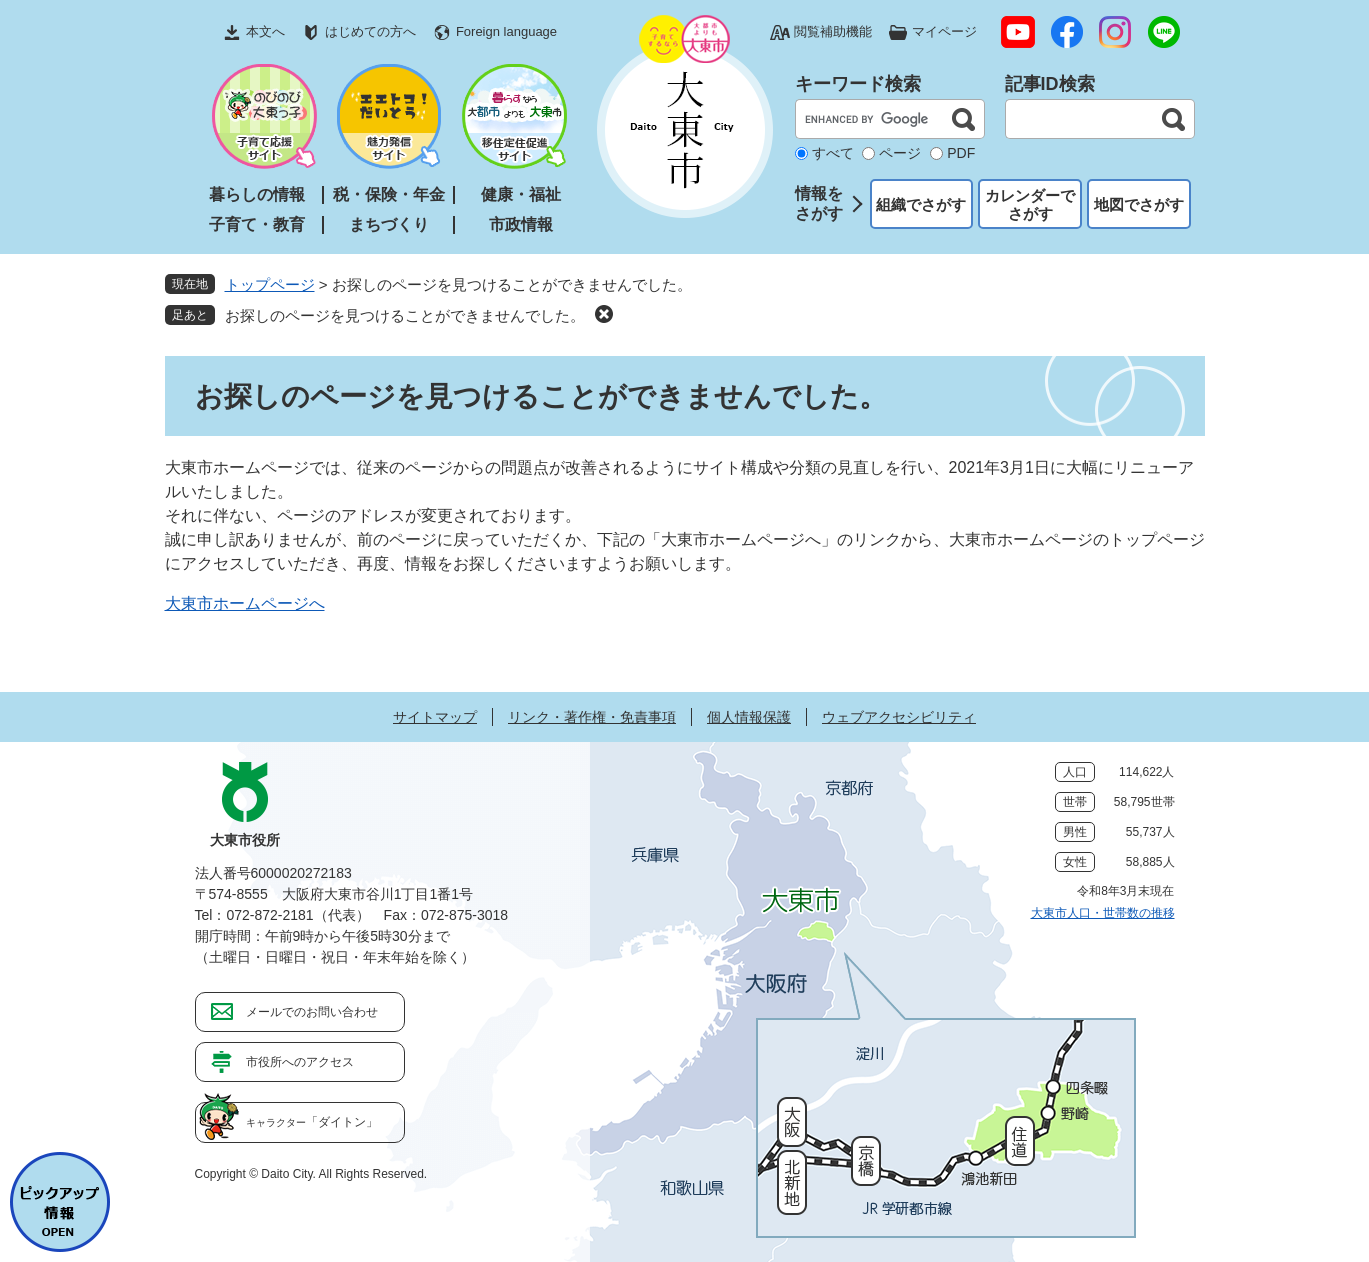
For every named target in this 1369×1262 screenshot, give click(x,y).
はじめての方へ (370, 31)
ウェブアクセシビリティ (899, 717)
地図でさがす (1139, 204)
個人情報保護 (749, 717)
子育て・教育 (257, 224)
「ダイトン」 (312, 1122)
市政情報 (521, 224)
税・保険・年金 (389, 194)
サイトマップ (435, 717)
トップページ (270, 284)
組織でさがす (921, 204)
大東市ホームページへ (245, 603)
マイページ (944, 31)
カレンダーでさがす (1030, 204)
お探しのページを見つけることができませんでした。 (405, 315)
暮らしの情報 (257, 194)
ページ (900, 153)
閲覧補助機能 (833, 31)
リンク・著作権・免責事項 (592, 717)
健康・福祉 (521, 194)
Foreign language (506, 31)
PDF (961, 153)
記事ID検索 (1050, 84)
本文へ (265, 31)
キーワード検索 (858, 84)
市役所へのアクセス (300, 1062)
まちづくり (389, 224)
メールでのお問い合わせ (312, 1012)
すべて (833, 153)
